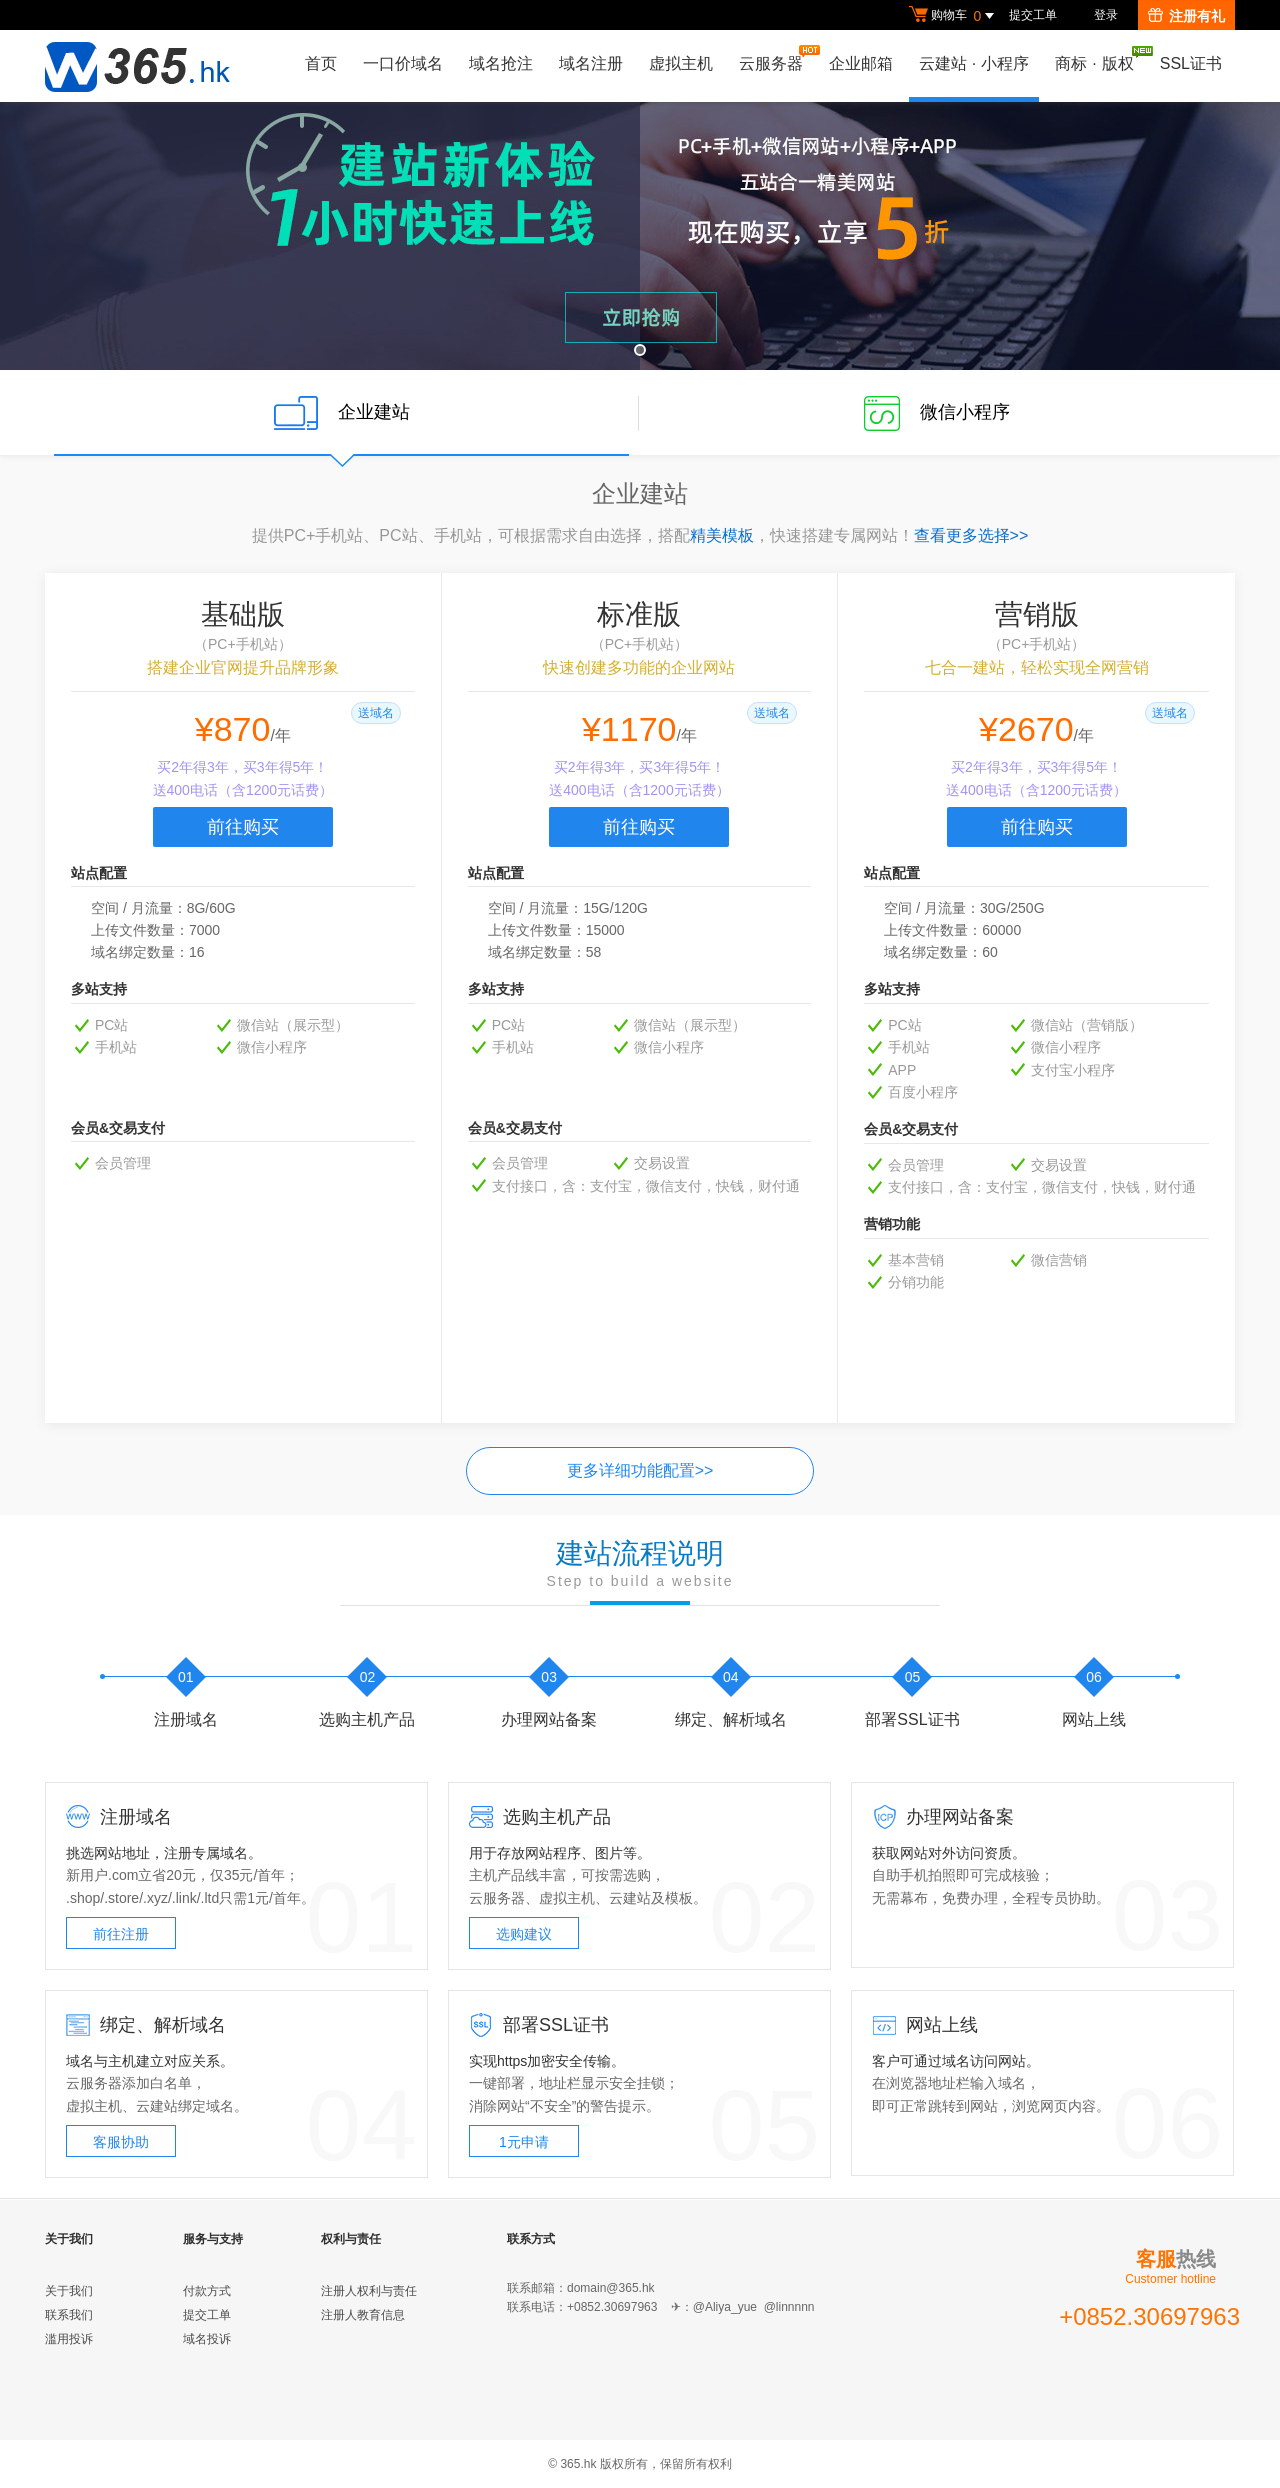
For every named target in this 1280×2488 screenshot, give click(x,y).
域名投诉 (207, 2339)
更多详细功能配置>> (640, 1470)
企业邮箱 (861, 63)
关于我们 (69, 2291)
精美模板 (722, 535)
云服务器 (776, 58)
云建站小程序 (974, 63)
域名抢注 (501, 63)
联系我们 (69, 2315)
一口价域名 (403, 63)
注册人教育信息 (363, 2315)
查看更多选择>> (971, 535)
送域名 (376, 713)
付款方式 (207, 2291)
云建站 (630, 1898)
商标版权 (1099, 59)
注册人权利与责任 (369, 2291)
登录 (1106, 15)
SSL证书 (1191, 63)
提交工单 (1033, 15)
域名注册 (591, 63)
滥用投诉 (69, 2339)
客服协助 (121, 2142)
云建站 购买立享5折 (640, 236)
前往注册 (121, 1934)
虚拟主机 (681, 63)
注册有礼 (1186, 16)
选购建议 (524, 1934)
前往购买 (243, 827)
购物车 (954, 16)
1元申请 (524, 2142)
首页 (321, 63)
